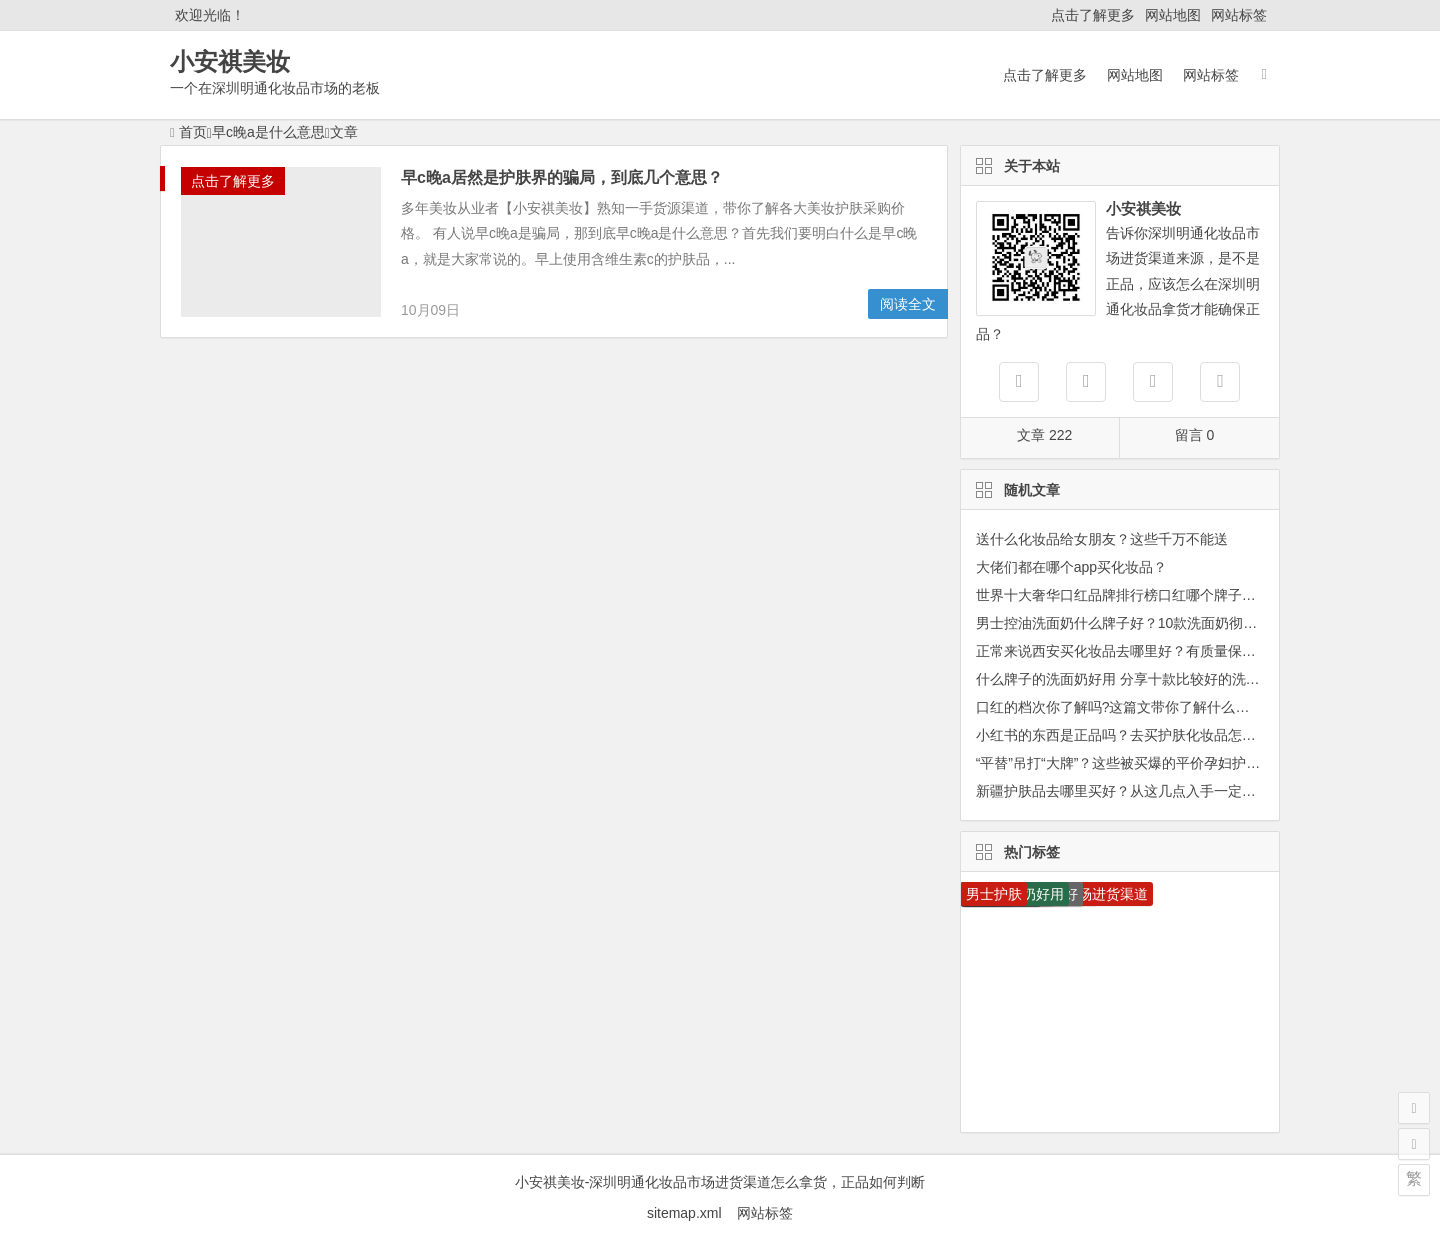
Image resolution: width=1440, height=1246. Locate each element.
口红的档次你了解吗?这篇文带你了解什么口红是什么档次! (1157, 707)
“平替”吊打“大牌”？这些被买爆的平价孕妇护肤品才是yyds (1153, 763)
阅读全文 (908, 304)
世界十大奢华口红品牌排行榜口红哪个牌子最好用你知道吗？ (1165, 595)
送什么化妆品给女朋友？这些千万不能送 (1102, 539)
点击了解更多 (1093, 15)
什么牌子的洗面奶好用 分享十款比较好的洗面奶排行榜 (1146, 679)
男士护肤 (994, 894)
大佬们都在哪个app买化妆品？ (1071, 567)
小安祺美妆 (230, 61)
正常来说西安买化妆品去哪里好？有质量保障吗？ (1130, 651)
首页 (188, 132)
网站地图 (1173, 15)
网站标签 (1239, 15)
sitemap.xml (692, 1213)
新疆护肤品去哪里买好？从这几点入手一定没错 (1123, 791)
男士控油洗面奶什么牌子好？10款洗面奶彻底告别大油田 (1152, 623)
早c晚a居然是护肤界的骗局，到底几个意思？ (562, 177)
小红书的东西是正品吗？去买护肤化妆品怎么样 (1123, 735)
